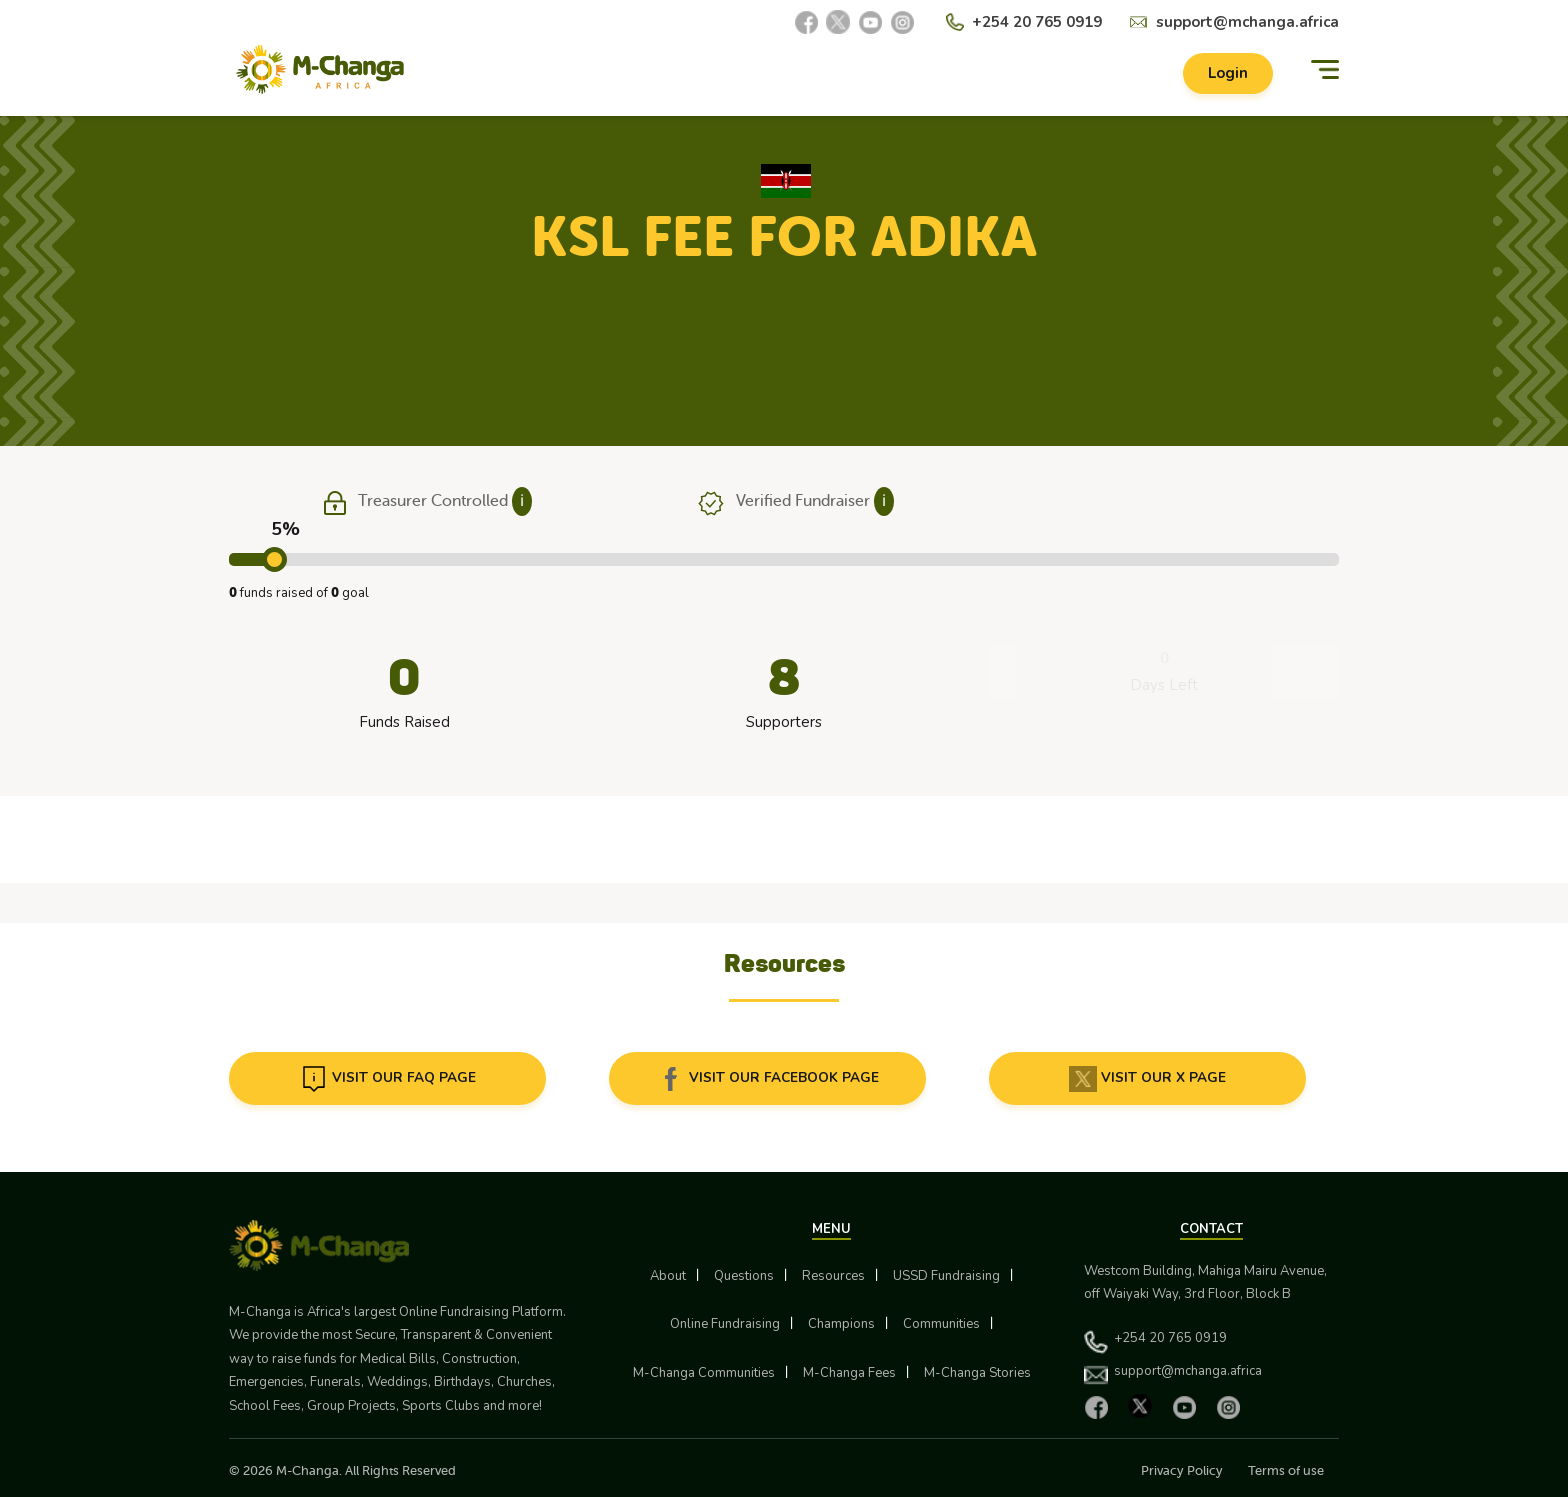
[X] (838, 22)
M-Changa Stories (977, 1373)
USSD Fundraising (946, 1276)
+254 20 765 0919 (1037, 22)
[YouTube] (870, 22)
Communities (941, 1324)
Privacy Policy (1182, 1470)
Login (1222, 76)
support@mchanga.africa (1247, 22)
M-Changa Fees (849, 1373)
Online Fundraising (725, 1324)
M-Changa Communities (704, 1373)
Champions (841, 1324)
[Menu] (1325, 72)
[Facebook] (806, 22)
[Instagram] (902, 22)
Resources (833, 1276)
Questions (744, 1276)
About (668, 1276)
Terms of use (1286, 1470)
